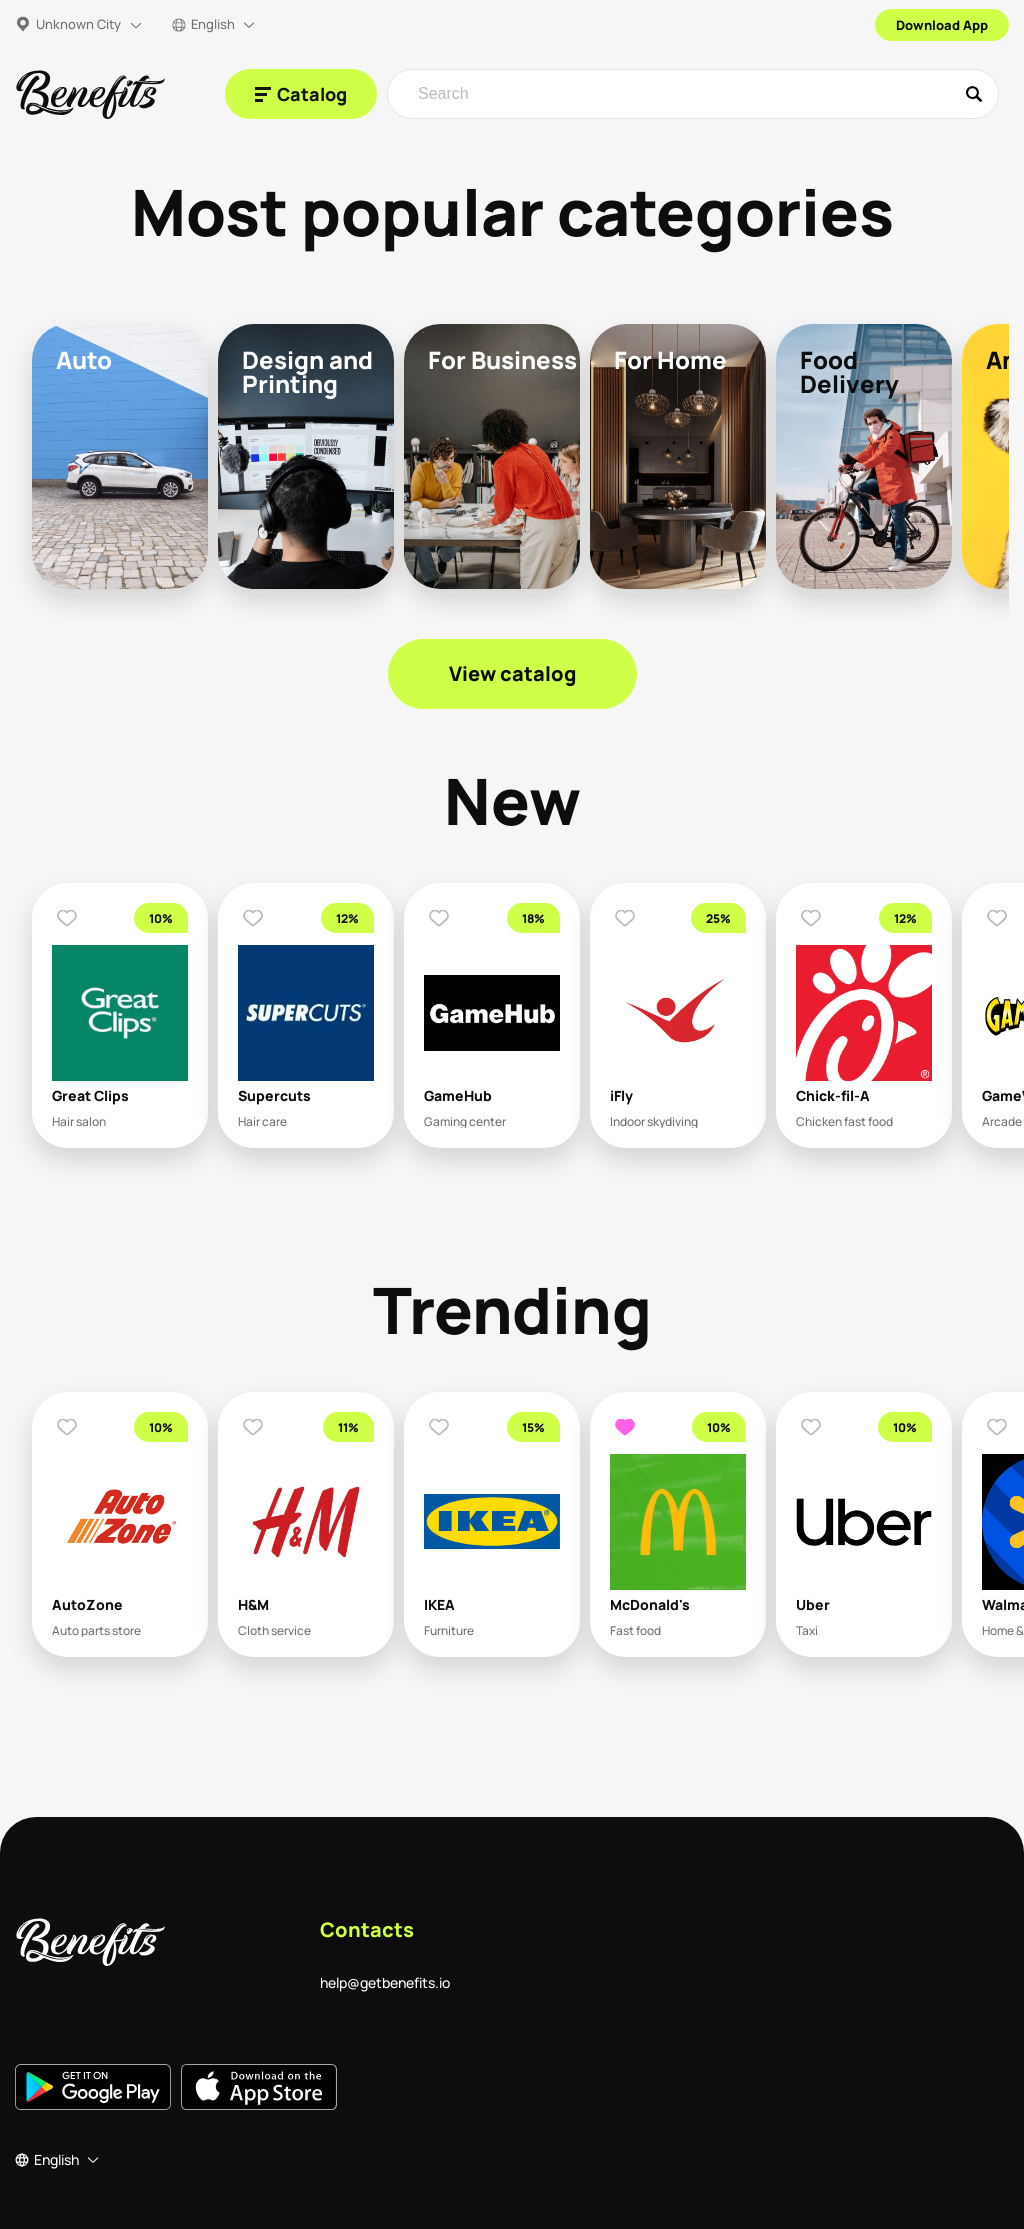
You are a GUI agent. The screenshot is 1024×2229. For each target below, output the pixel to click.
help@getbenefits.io (385, 1982)
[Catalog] (301, 94)
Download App (942, 25)
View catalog (512, 673)
